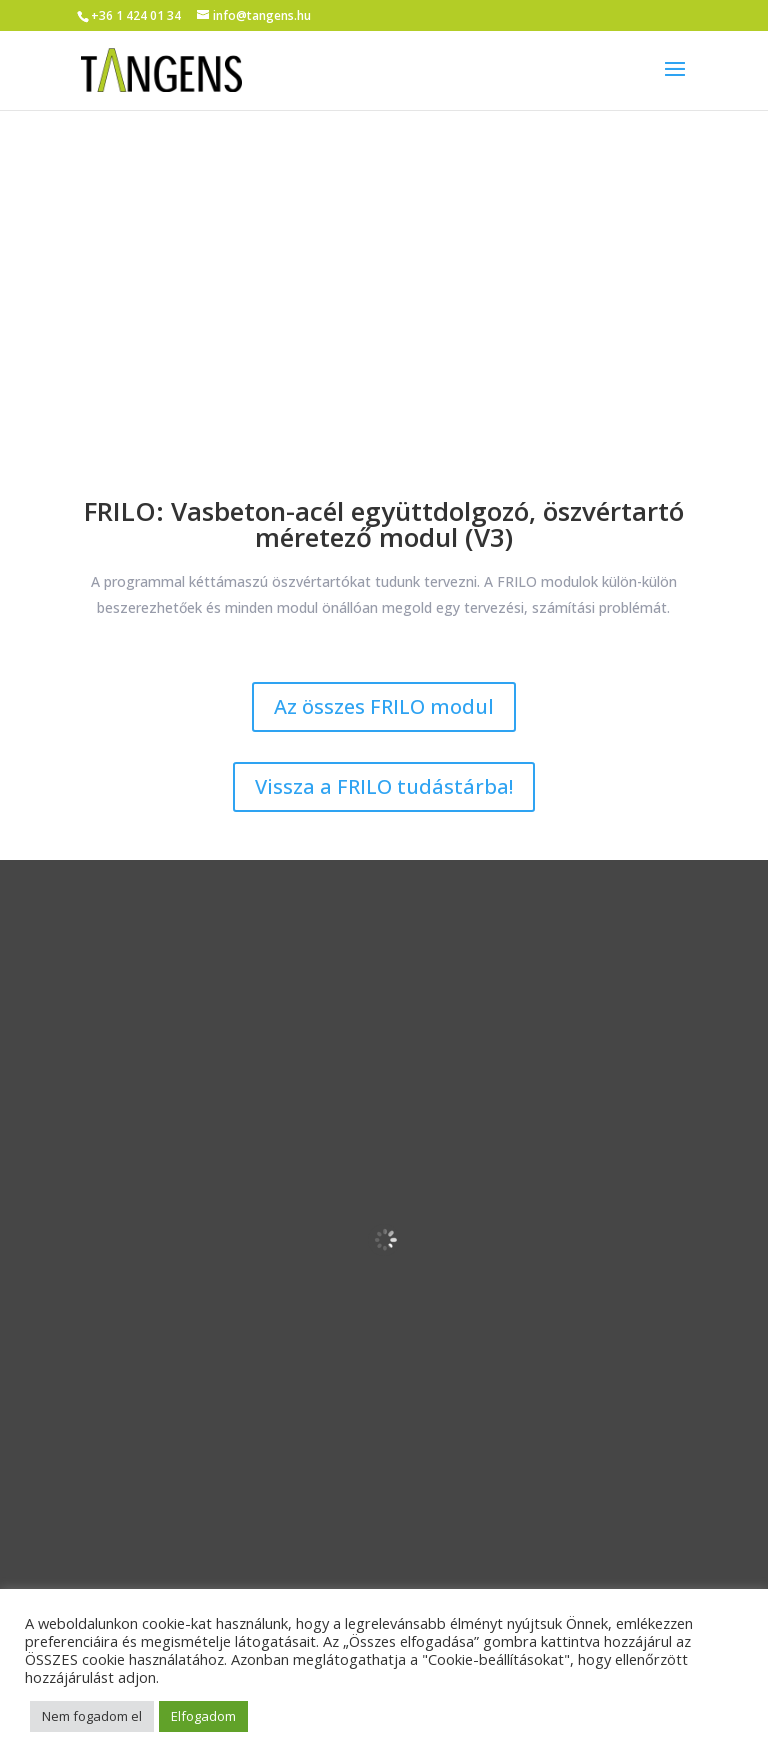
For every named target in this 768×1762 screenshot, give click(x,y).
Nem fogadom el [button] (92, 1716)
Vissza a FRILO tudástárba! (384, 786)
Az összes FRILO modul (384, 706)
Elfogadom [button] (203, 1716)
